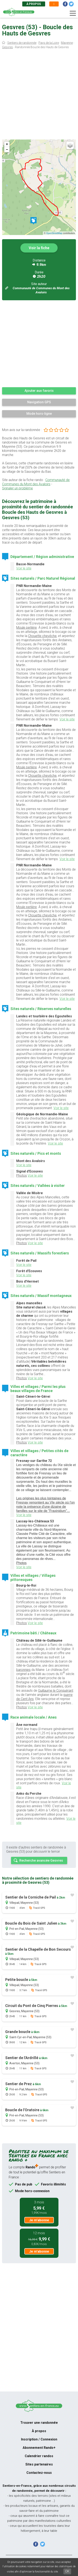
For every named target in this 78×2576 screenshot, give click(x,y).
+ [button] (7, 144)
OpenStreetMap (54, 233)
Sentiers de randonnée (21, 42)
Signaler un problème (17, 488)
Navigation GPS (39, 402)
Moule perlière (26, 628)
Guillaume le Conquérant (55, 1691)
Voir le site (23, 568)
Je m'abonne (39, 2220)
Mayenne (67, 42)
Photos (21, 1175)
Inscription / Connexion (39, 2439)
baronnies (23, 1670)
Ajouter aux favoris (39, 391)
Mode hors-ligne (39, 414)
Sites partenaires (39, 2464)
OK (67, 2571)
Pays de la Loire (48, 42)
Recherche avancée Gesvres (41, 1860)
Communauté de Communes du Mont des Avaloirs (36, 482)
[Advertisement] (39, 95)
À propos (33, 4)
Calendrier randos (39, 2456)
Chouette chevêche (42, 636)
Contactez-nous (39, 2473)
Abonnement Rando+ (39, 2448)
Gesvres (7, 47)
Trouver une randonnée (39, 2423)
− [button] (7, 149)
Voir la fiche (39, 248)
